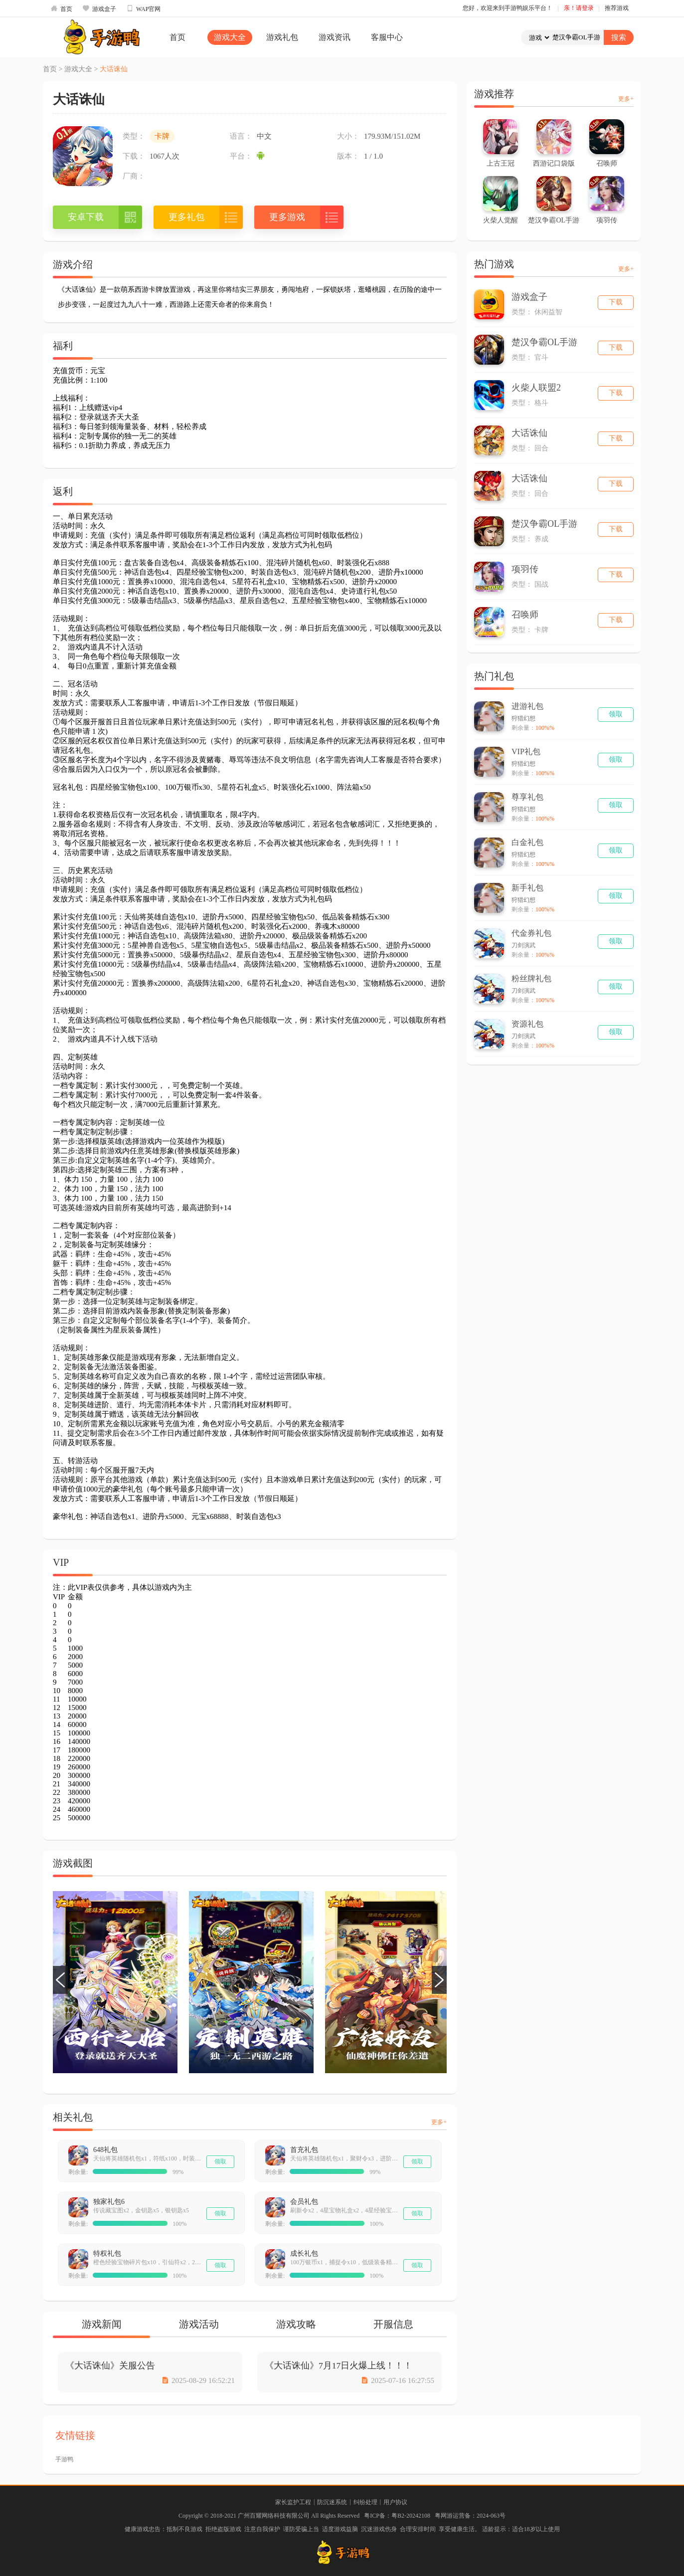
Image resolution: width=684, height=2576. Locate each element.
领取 (220, 2161)
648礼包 (105, 2149)
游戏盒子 (99, 8)
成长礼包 (304, 2253)
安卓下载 (86, 217)
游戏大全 (230, 37)
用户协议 (395, 2502)
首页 (61, 8)
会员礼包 (304, 2201)
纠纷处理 (365, 2502)
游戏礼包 (282, 37)
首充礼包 (304, 2149)
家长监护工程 (293, 2502)
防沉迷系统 (332, 2502)
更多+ (439, 2122)
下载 (616, 302)
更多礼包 (186, 217)
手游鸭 (64, 2459)
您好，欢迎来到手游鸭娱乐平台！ (507, 7)
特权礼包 (107, 2253)
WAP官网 (143, 8)
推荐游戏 (617, 7)
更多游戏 (287, 217)
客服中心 (387, 37)
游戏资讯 (334, 37)
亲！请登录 (579, 7)
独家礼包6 (109, 2201)
